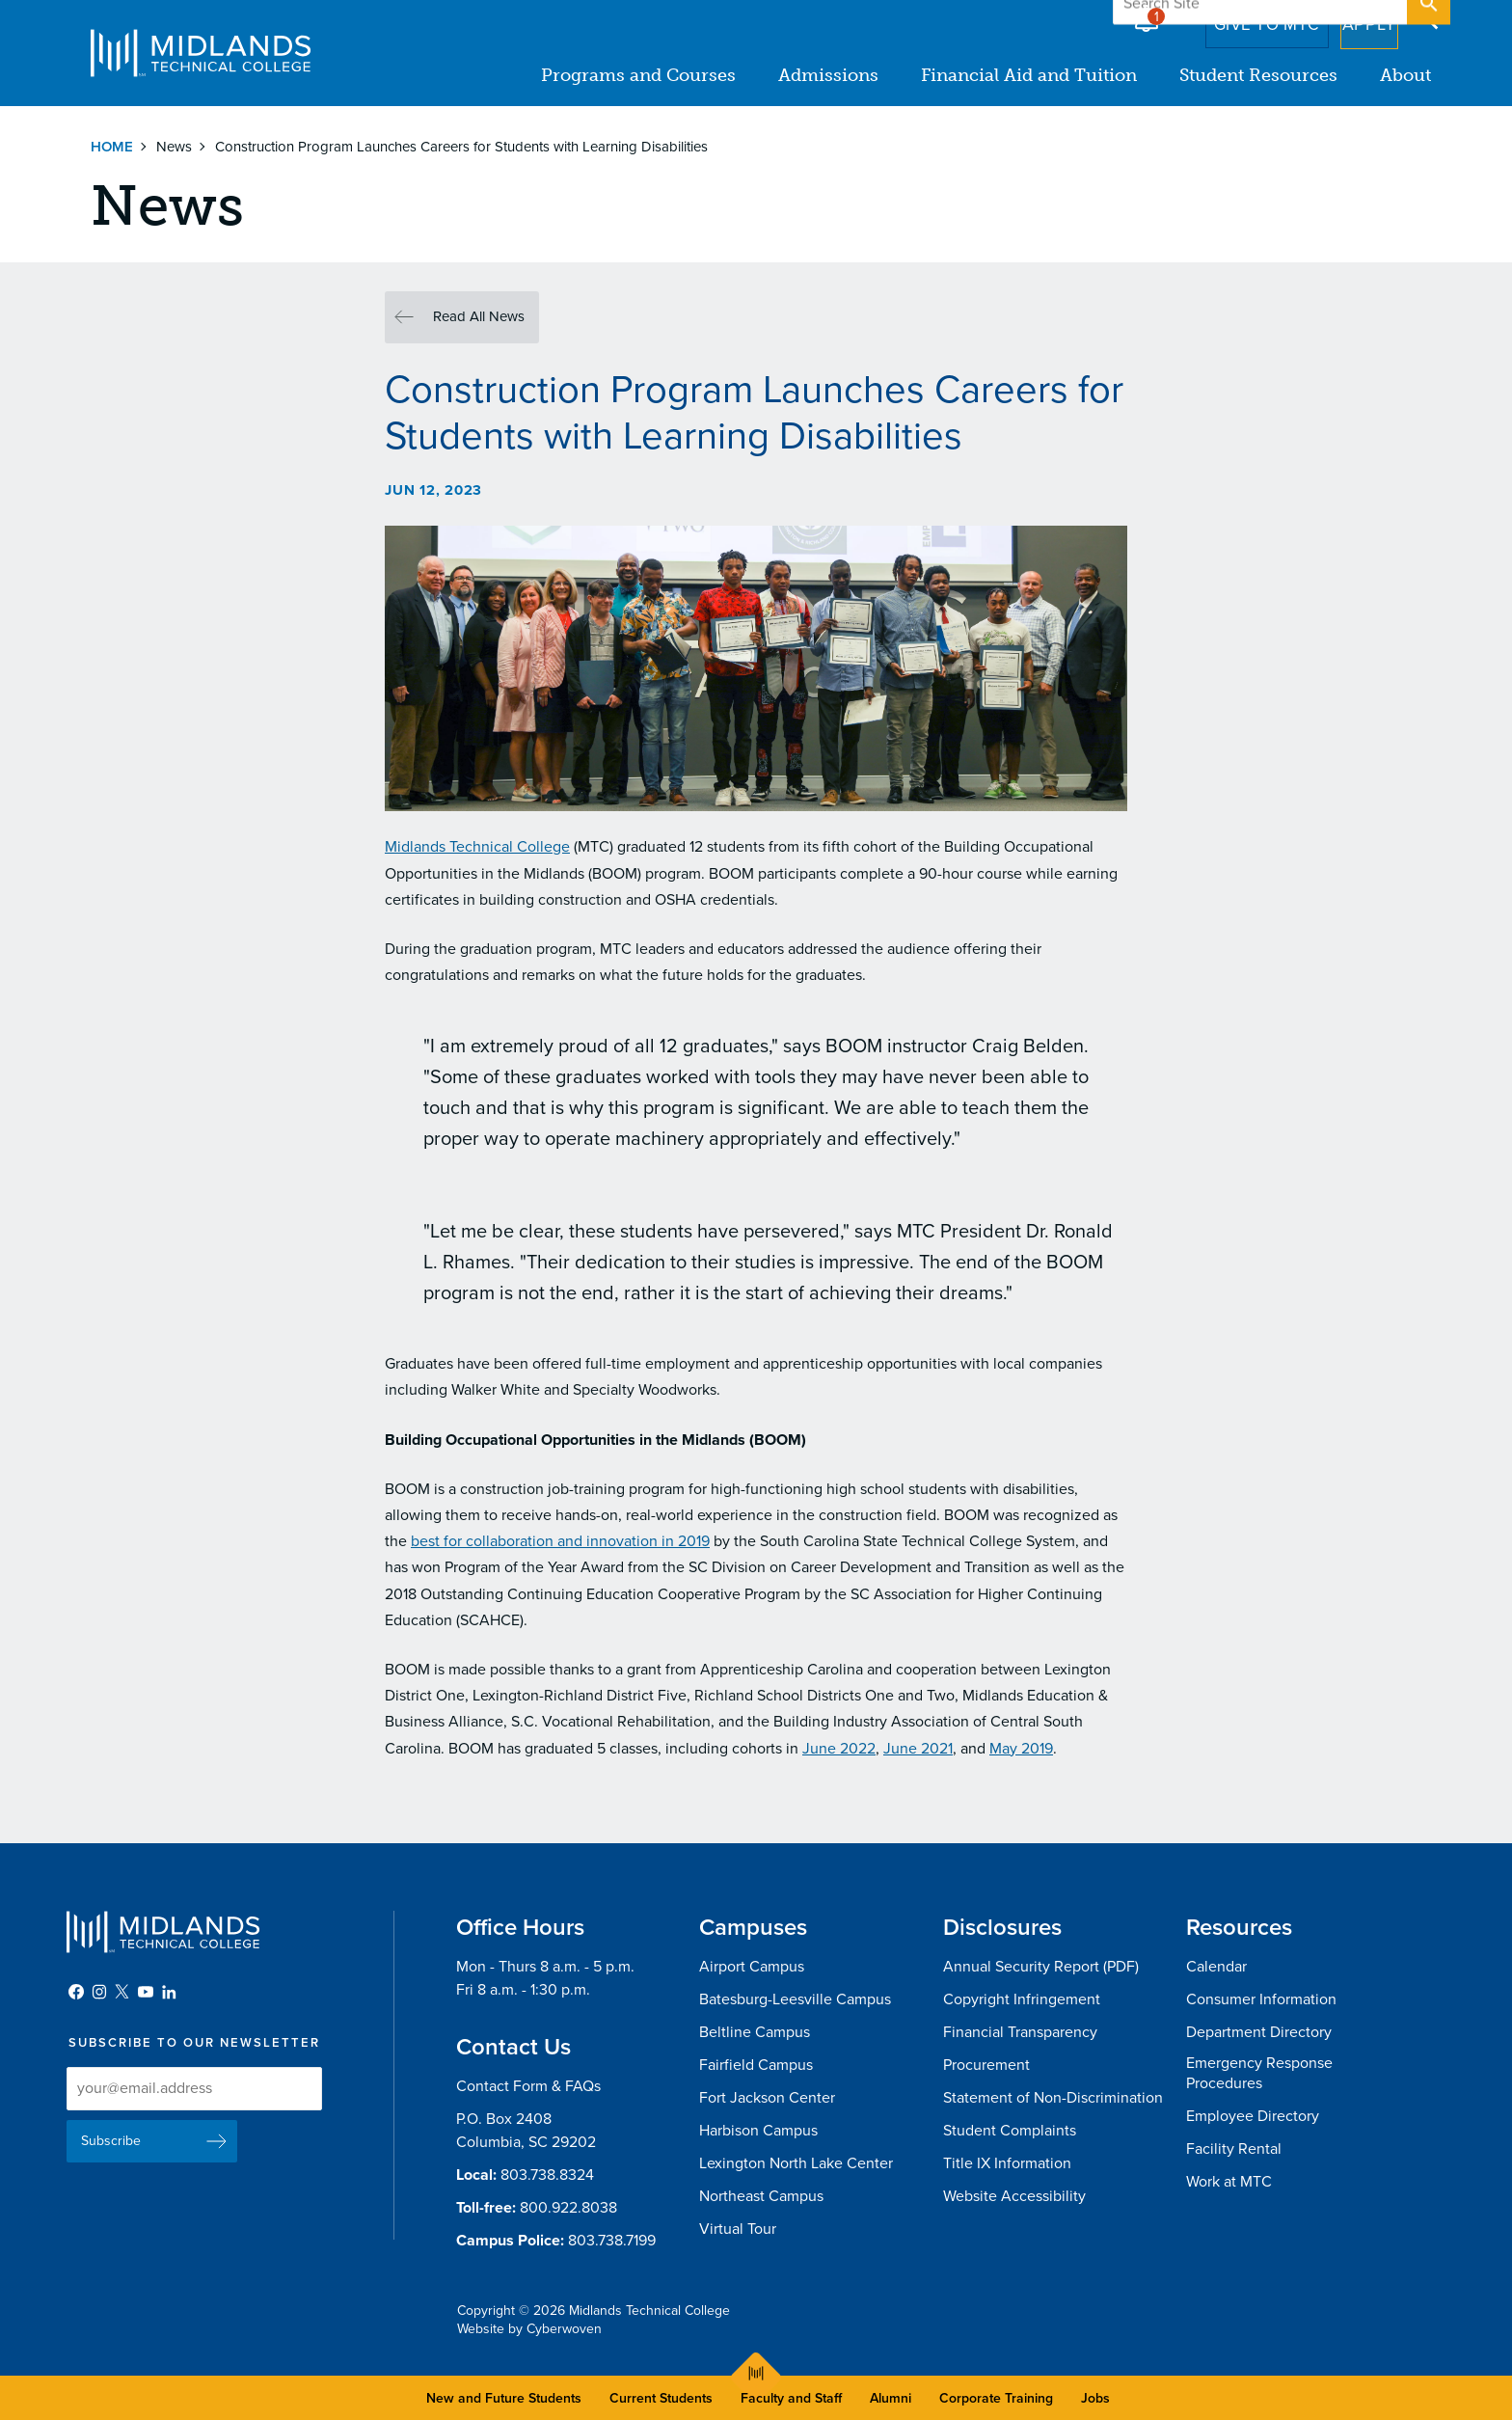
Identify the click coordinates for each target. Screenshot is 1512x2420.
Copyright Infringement (1021, 1999)
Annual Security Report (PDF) (1041, 1966)
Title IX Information (1007, 2163)
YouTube (145, 1991)
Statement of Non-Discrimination (1053, 2097)
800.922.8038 (568, 2207)
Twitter (122, 1991)
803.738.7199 (612, 2240)
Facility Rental (1234, 2149)
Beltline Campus (754, 2032)
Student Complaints (1009, 2130)
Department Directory (1259, 2032)
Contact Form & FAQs (528, 2086)
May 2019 (1021, 1748)
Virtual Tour (737, 2229)
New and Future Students (503, 2398)
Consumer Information (1261, 1999)
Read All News (479, 316)
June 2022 (839, 1748)
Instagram (99, 1991)
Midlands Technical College (200, 53)
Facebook (76, 1991)
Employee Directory (1252, 2116)
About (1405, 75)
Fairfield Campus (756, 2065)
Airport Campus (751, 1966)
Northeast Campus (761, 2196)
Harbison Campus (758, 2130)
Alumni (890, 2398)
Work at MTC (1229, 2181)
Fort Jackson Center (767, 2097)
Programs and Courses (638, 75)
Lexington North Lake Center (796, 2163)
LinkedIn (168, 1991)
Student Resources (1258, 75)
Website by (529, 2329)
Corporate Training (996, 2398)
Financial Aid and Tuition (1029, 75)
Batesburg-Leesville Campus (795, 1999)
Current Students (661, 2398)
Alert (1146, 13)
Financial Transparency (1020, 2032)
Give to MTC (1239, 18)
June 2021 (918, 1748)
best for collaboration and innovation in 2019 (560, 1541)
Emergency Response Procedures (1259, 2073)
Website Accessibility (1014, 2196)
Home (112, 146)
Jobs (1095, 2398)
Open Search (1427, 18)
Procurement (986, 2065)
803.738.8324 (547, 2175)
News (174, 146)
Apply (1357, 18)
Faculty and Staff (791, 2398)
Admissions (828, 75)
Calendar (1216, 1966)
